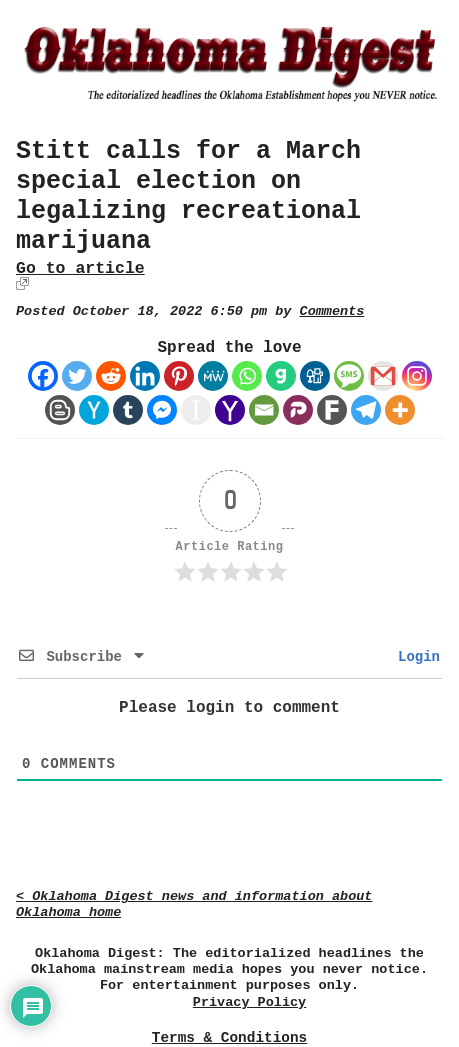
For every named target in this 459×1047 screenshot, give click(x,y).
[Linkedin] (145, 376)
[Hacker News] (94, 410)
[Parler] (298, 410)
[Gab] (281, 376)
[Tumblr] (128, 410)
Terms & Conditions (229, 1038)
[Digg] (315, 376)
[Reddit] (111, 376)
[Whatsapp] (247, 376)
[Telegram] (366, 410)
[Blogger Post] (60, 410)
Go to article (80, 268)
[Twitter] (77, 376)
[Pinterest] (179, 376)
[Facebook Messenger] (162, 410)
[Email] (264, 410)
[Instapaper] (196, 410)
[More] (400, 410)
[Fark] (332, 410)
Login (415, 657)
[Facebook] (43, 376)
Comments (332, 311)
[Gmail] (383, 376)
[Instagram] (417, 376)
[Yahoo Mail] (230, 410)
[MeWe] (213, 376)
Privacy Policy (249, 1002)
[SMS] (349, 376)
